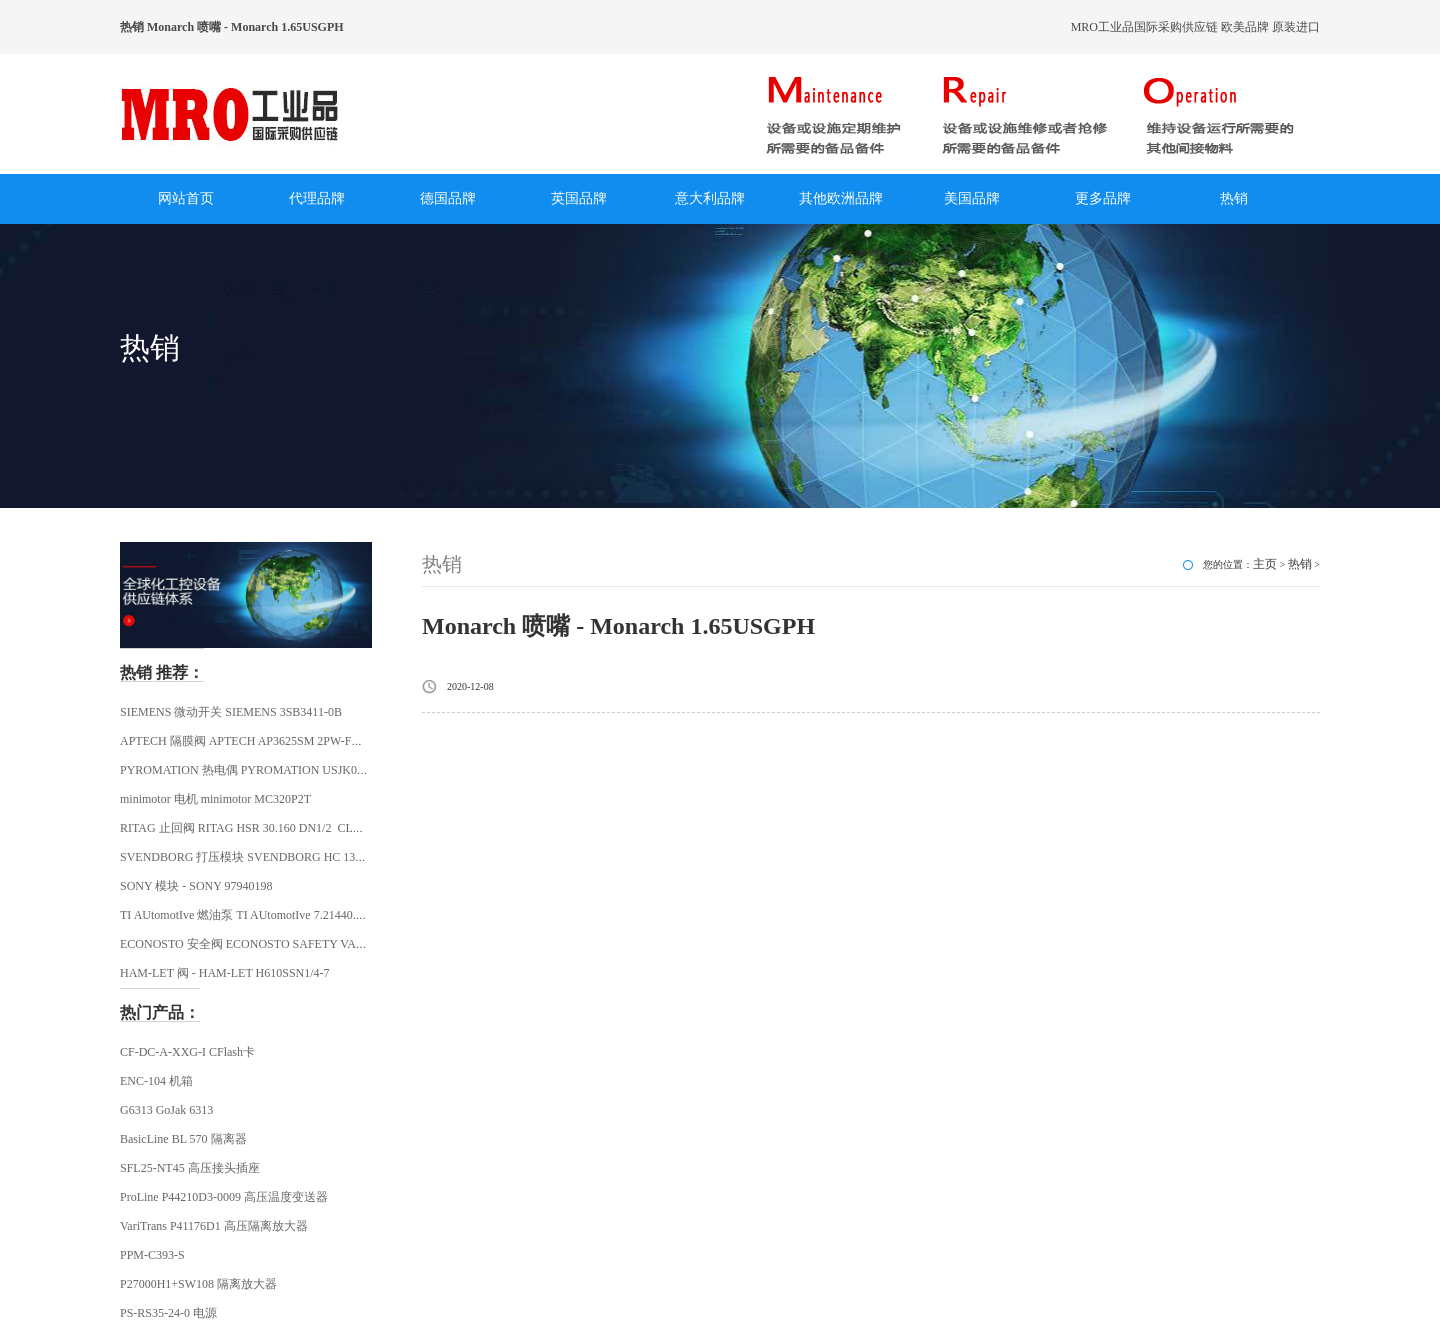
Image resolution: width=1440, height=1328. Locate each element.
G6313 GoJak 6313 (166, 1110)
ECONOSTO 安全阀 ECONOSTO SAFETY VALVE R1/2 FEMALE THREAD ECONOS (339, 944)
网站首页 (186, 198)
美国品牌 (972, 198)
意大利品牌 (710, 198)
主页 (1265, 564)
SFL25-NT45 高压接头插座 (190, 1168)
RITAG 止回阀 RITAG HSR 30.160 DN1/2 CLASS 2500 (261, 828)
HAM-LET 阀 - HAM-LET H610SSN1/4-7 (225, 973)
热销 (1234, 198)
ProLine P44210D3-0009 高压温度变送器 (224, 1197)
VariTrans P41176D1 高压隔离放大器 (214, 1226)
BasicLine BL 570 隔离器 (183, 1139)
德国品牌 (448, 198)
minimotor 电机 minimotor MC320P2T (215, 799)
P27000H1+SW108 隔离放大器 (198, 1284)
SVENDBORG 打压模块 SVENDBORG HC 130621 (249, 857)
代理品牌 (317, 198)
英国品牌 (579, 198)
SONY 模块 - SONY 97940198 (196, 886)
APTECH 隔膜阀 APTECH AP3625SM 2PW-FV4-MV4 (257, 741)
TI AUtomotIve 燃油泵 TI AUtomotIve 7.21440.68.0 (248, 915)
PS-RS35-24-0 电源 (168, 1313)
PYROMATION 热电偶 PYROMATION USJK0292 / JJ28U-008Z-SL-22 (299, 770)
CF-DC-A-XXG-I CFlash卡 (187, 1052)
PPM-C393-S (152, 1255)
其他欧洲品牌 (841, 198)
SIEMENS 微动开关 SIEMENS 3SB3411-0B (231, 712)
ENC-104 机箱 (156, 1081)
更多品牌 (1103, 198)
